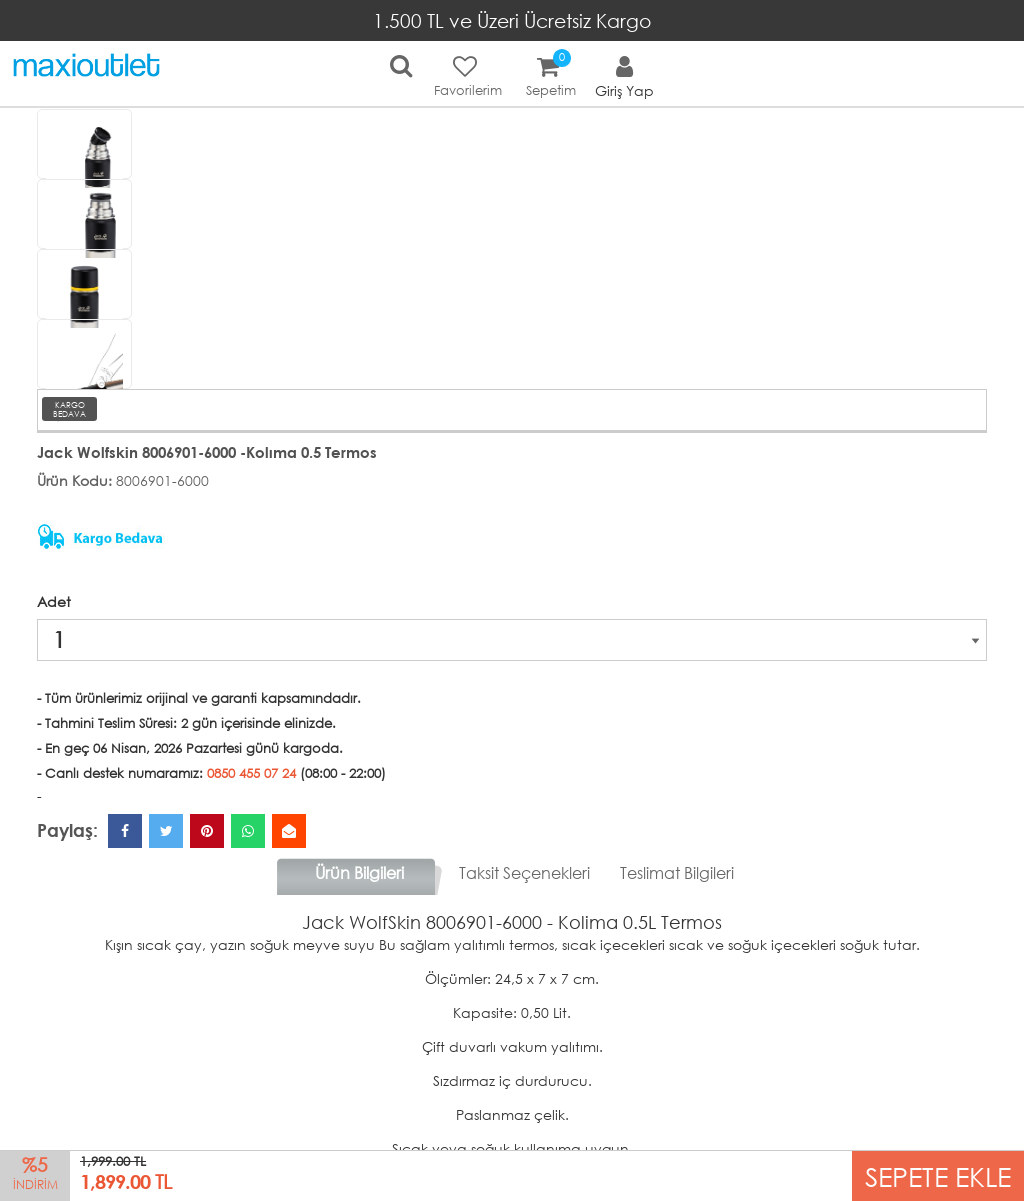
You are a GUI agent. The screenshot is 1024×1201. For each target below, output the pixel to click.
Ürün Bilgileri (359, 872)
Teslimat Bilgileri (677, 872)
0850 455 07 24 (251, 773)
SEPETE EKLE (938, 1175)
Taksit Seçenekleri (524, 872)
